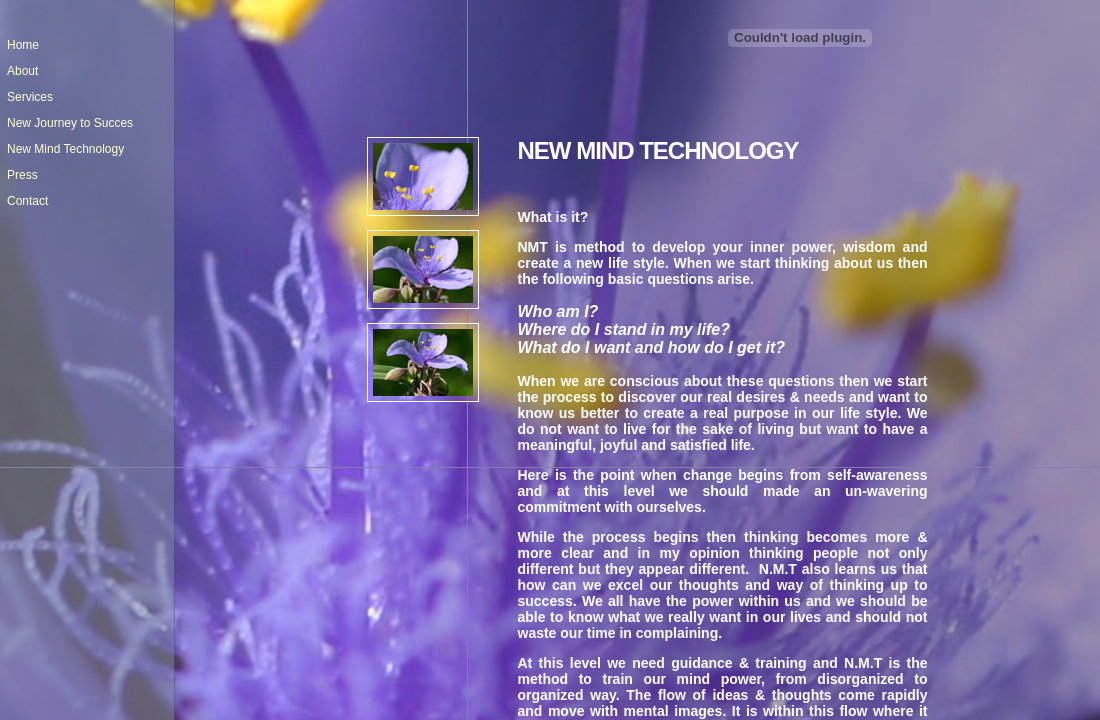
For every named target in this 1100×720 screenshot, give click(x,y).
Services (30, 97)
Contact (27, 201)
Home (23, 45)
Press (22, 175)
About (22, 71)
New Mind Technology (65, 149)
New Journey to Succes (70, 123)
